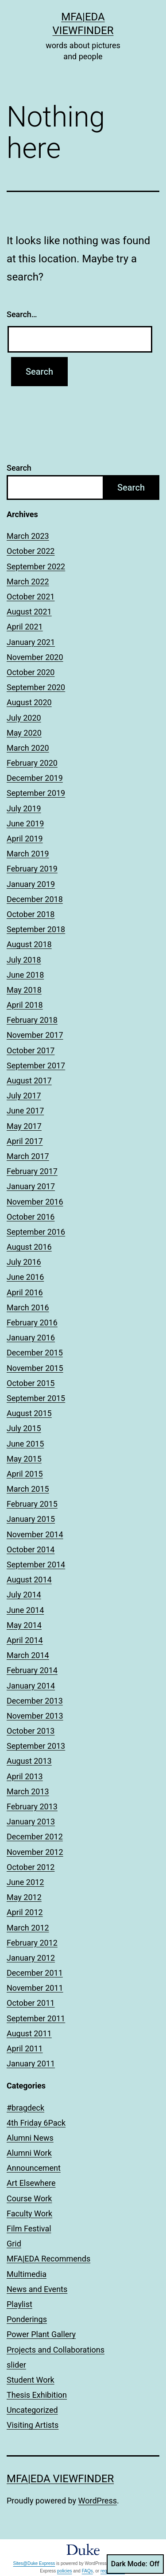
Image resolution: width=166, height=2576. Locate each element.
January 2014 (31, 1685)
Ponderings (27, 2319)
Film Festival (29, 2228)
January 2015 (31, 1519)
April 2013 (25, 1776)
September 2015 (36, 1398)
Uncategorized (32, 2410)
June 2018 (25, 974)
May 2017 (24, 1126)
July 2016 (24, 1262)
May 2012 (24, 1897)
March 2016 (28, 1307)
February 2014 (32, 1670)
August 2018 (29, 944)
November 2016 (35, 1201)
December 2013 (35, 1700)
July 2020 (24, 717)
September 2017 (36, 1065)
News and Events (37, 2289)
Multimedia (26, 2274)
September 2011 (36, 2018)
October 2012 (30, 1867)
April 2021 (25, 626)
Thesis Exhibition (37, 2394)
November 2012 (35, 1852)
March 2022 (28, 581)
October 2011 (30, 2003)
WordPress (97, 2500)
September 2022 (36, 566)
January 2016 (31, 1337)
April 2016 (25, 1292)
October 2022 (30, 551)
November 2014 (35, 1534)
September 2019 (36, 793)
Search (19, 467)
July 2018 (24, 959)
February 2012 (32, 1942)
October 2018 (30, 914)
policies (64, 2570)
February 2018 (32, 1020)
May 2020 (24, 732)
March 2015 (28, 1488)
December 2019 (35, 778)
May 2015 (24, 1458)
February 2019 (32, 868)
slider (16, 2364)
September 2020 (36, 687)
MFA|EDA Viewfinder (60, 2478)
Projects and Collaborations (55, 2349)
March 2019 (28, 853)
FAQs (87, 2570)
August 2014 (29, 1579)
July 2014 (24, 1594)
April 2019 (25, 838)
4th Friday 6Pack (36, 2122)
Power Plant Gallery (41, 2334)
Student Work (30, 2379)
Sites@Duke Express (34, 2563)
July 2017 (24, 1095)
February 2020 (32, 763)
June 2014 (25, 1610)
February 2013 (32, 1806)
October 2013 (30, 1730)
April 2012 (25, 1912)
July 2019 (24, 808)
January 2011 (31, 2063)
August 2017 (29, 1080)
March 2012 (28, 1927)
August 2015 (29, 1413)
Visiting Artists (32, 2425)
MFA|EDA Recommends (48, 2258)
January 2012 (31, 1957)
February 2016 (32, 1322)
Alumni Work (29, 2153)
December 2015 (35, 1352)
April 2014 (25, 1640)
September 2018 (36, 929)
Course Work (29, 2198)
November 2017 (35, 1035)
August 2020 (29, 702)
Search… (22, 314)
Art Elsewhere (31, 2183)
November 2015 (35, 1368)
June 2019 (25, 823)
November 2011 (35, 1987)
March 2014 (28, 1655)
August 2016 (29, 1247)
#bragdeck (25, 2107)
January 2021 (31, 642)
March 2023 (28, 536)
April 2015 (25, 1473)
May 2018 (24, 989)
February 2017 (32, 1171)
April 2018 (25, 1005)
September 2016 (36, 1231)
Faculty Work (29, 2213)
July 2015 (24, 1428)
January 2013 (31, 1821)
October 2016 (30, 1216)
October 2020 (30, 672)
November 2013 (35, 1715)
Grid (14, 2243)
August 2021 (29, 611)
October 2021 (30, 596)
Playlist (19, 2304)
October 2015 (30, 1383)
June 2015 (25, 1443)
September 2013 (36, 1746)
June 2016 (25, 1277)
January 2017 (31, 1186)
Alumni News (30, 2137)
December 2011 (35, 1972)
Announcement (34, 2168)
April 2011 (25, 2048)
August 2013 (29, 1761)
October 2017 (30, 1050)
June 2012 (25, 1882)
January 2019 (31, 884)
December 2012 (35, 1836)
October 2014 (30, 1549)
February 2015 (32, 1504)
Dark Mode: (135, 2564)
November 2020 (35, 657)
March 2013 (28, 1791)
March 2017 (28, 1156)
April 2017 (25, 1141)
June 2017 (25, 1110)
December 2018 (35, 899)
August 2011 (29, 2033)
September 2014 (36, 1564)
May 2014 (24, 1625)
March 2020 (28, 747)
